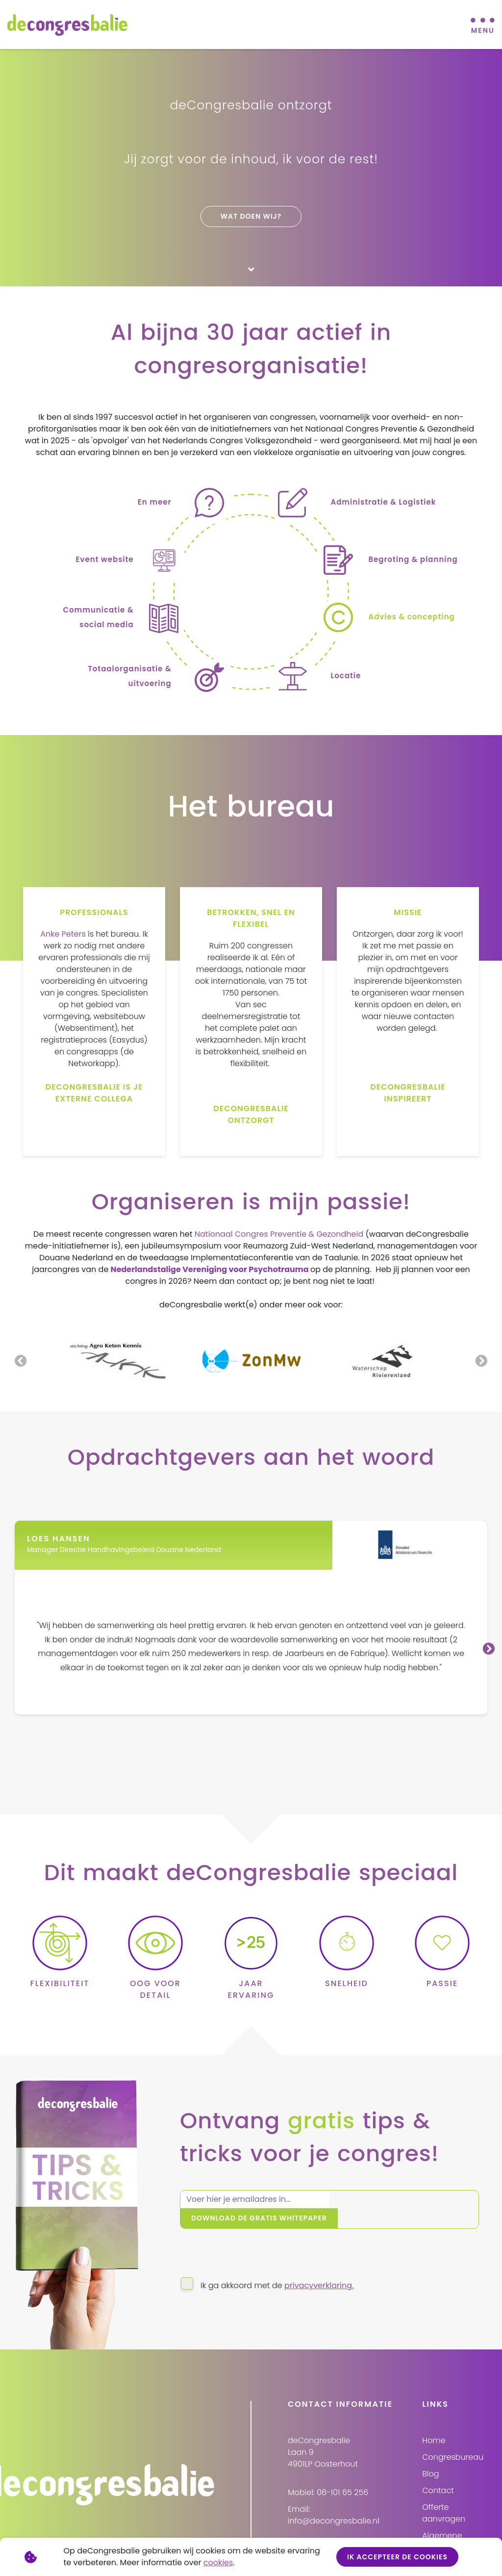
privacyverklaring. (318, 2269)
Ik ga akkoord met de (277, 2269)
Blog (430, 2457)
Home (433, 2424)
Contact (438, 2474)
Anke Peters (63, 935)
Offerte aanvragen (443, 2496)
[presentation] (254, 2239)
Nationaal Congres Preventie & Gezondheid (279, 1235)
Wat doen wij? (251, 216)
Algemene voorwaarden (448, 2525)
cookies (218, 2562)
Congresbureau (452, 2441)
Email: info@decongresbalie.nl (333, 2498)
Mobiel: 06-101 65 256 (328, 2476)
